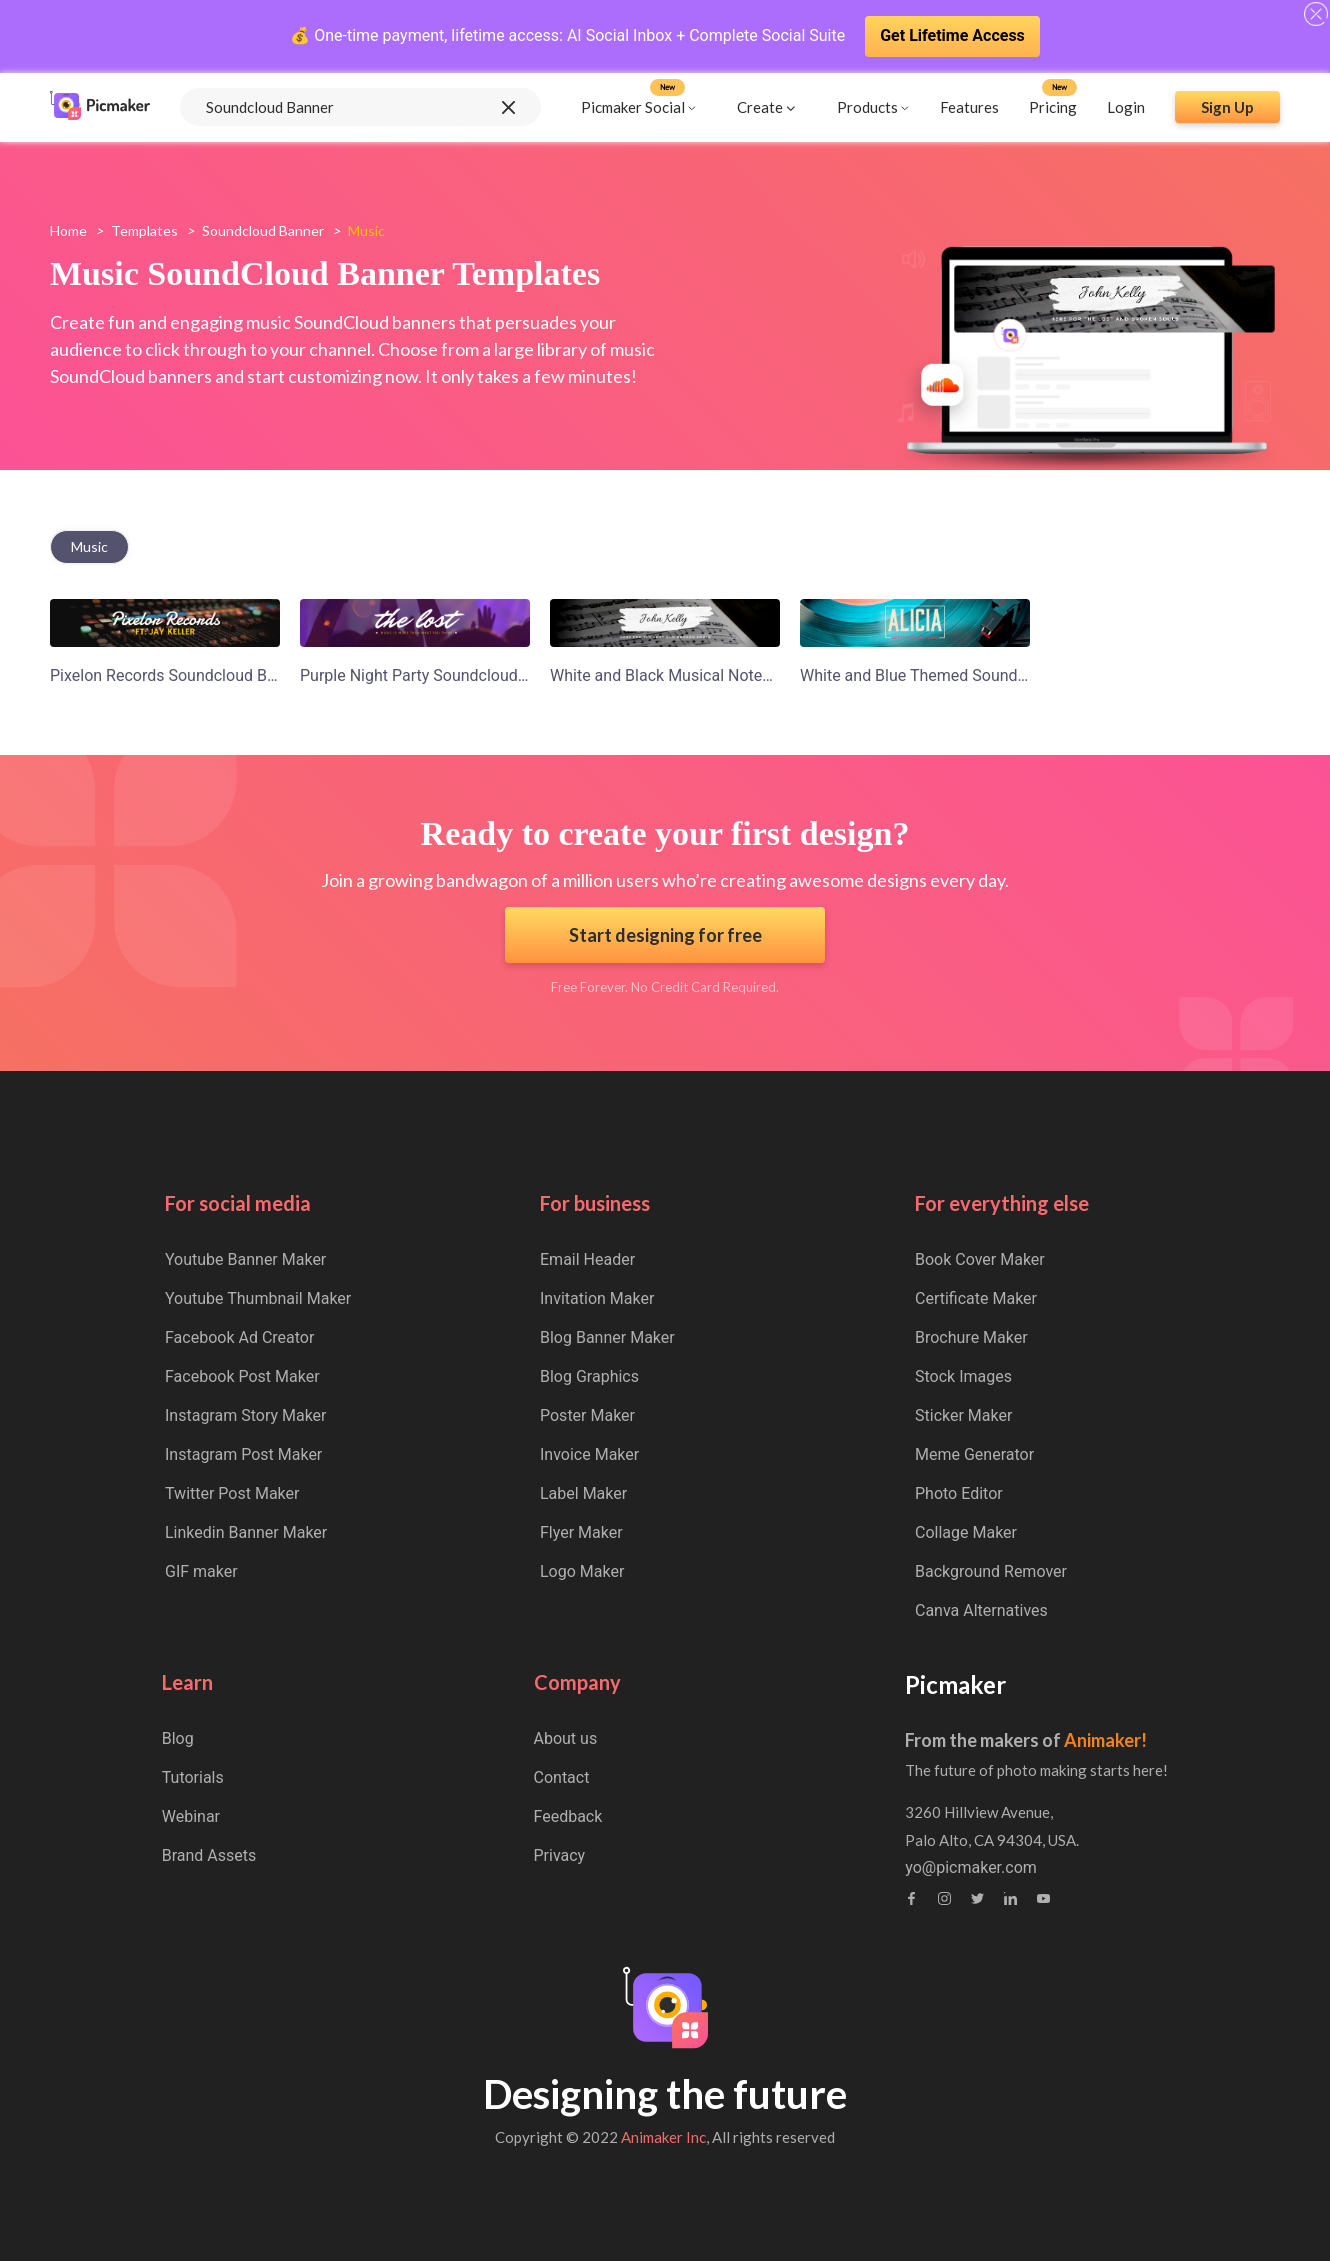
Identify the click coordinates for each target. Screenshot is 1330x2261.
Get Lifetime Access (952, 35)
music (89, 546)
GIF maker (201, 1571)
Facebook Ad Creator (239, 1337)
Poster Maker (587, 1415)
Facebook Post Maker (242, 1376)
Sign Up (1227, 107)
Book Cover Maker (980, 1259)
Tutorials (193, 1777)
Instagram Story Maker (246, 1415)
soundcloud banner (263, 230)
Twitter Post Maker (232, 1493)
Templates (144, 230)
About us (566, 1738)
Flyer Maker (581, 1532)
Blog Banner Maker (607, 1337)
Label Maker (583, 1493)
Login (1126, 107)
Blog (178, 1738)
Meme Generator (974, 1454)
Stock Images (963, 1376)
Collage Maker (966, 1532)
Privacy (560, 1855)
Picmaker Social (633, 107)
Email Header (587, 1259)
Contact (562, 1777)
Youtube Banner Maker (245, 1259)
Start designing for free (665, 935)
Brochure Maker (971, 1337)
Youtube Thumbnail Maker (258, 1298)
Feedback (568, 1816)
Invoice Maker (589, 1454)
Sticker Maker (963, 1415)
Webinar (191, 1816)
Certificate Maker (976, 1298)
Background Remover (991, 1571)
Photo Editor (959, 1493)
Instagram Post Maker (243, 1454)
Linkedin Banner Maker (246, 1532)
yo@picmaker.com (971, 1868)
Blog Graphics (589, 1376)
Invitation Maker (597, 1298)
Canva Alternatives (981, 1610)
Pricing (1053, 107)
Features (969, 107)
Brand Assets (209, 1855)
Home (68, 230)
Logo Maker (582, 1571)
